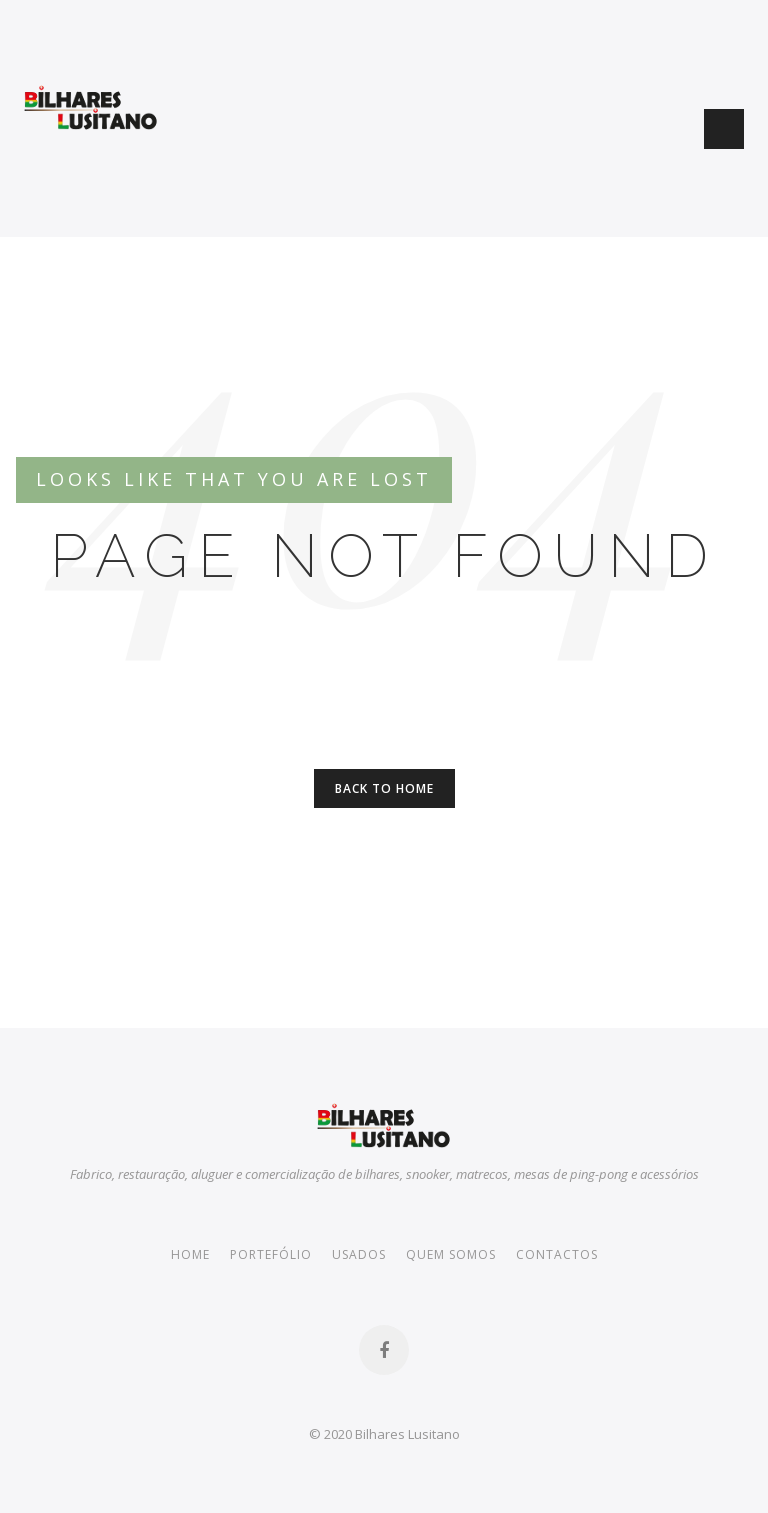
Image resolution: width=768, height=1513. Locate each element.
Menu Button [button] (724, 129)
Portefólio (271, 1254)
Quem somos (451, 1254)
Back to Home (384, 788)
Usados (359, 1254)
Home (190, 1254)
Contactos (557, 1254)
